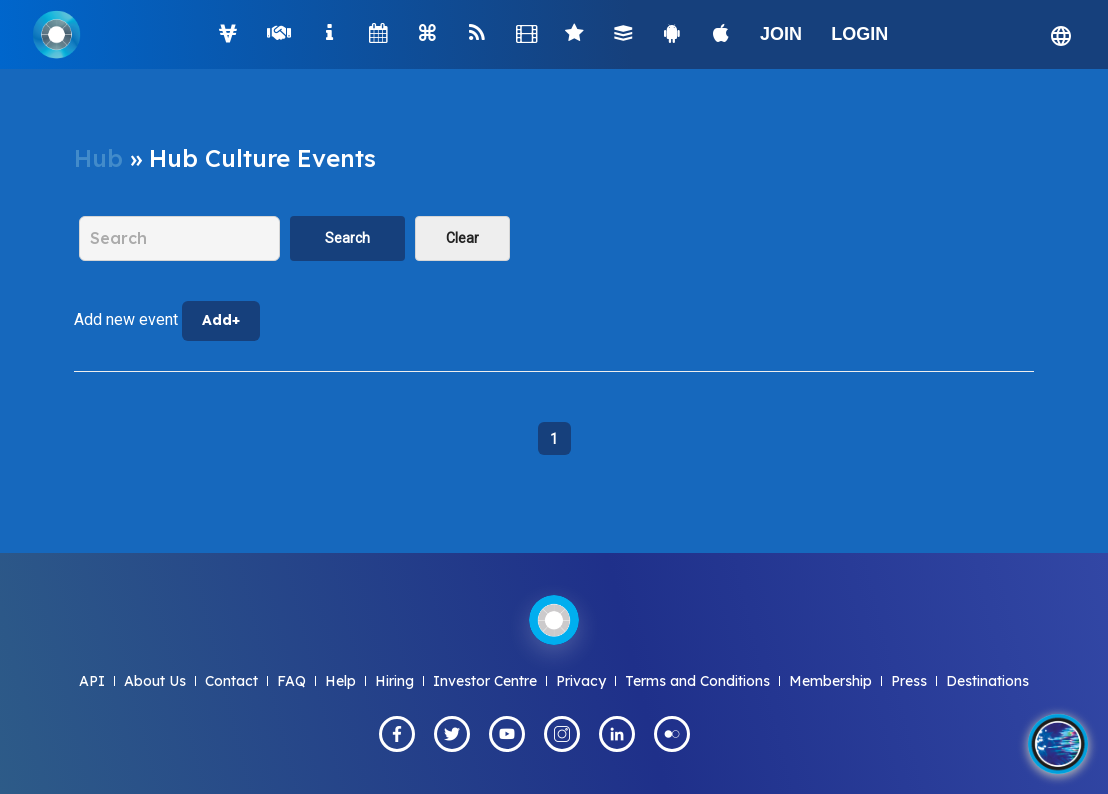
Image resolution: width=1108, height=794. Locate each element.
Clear (462, 238)
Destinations (987, 681)
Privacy (581, 681)
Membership (830, 681)
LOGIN (859, 34)
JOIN (781, 34)
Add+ (221, 320)
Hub (98, 158)
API (92, 681)
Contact (231, 681)
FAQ (291, 681)
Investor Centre (485, 681)
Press (909, 681)
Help (340, 681)
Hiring (394, 681)
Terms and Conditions (697, 681)
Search (347, 238)
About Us (155, 681)
